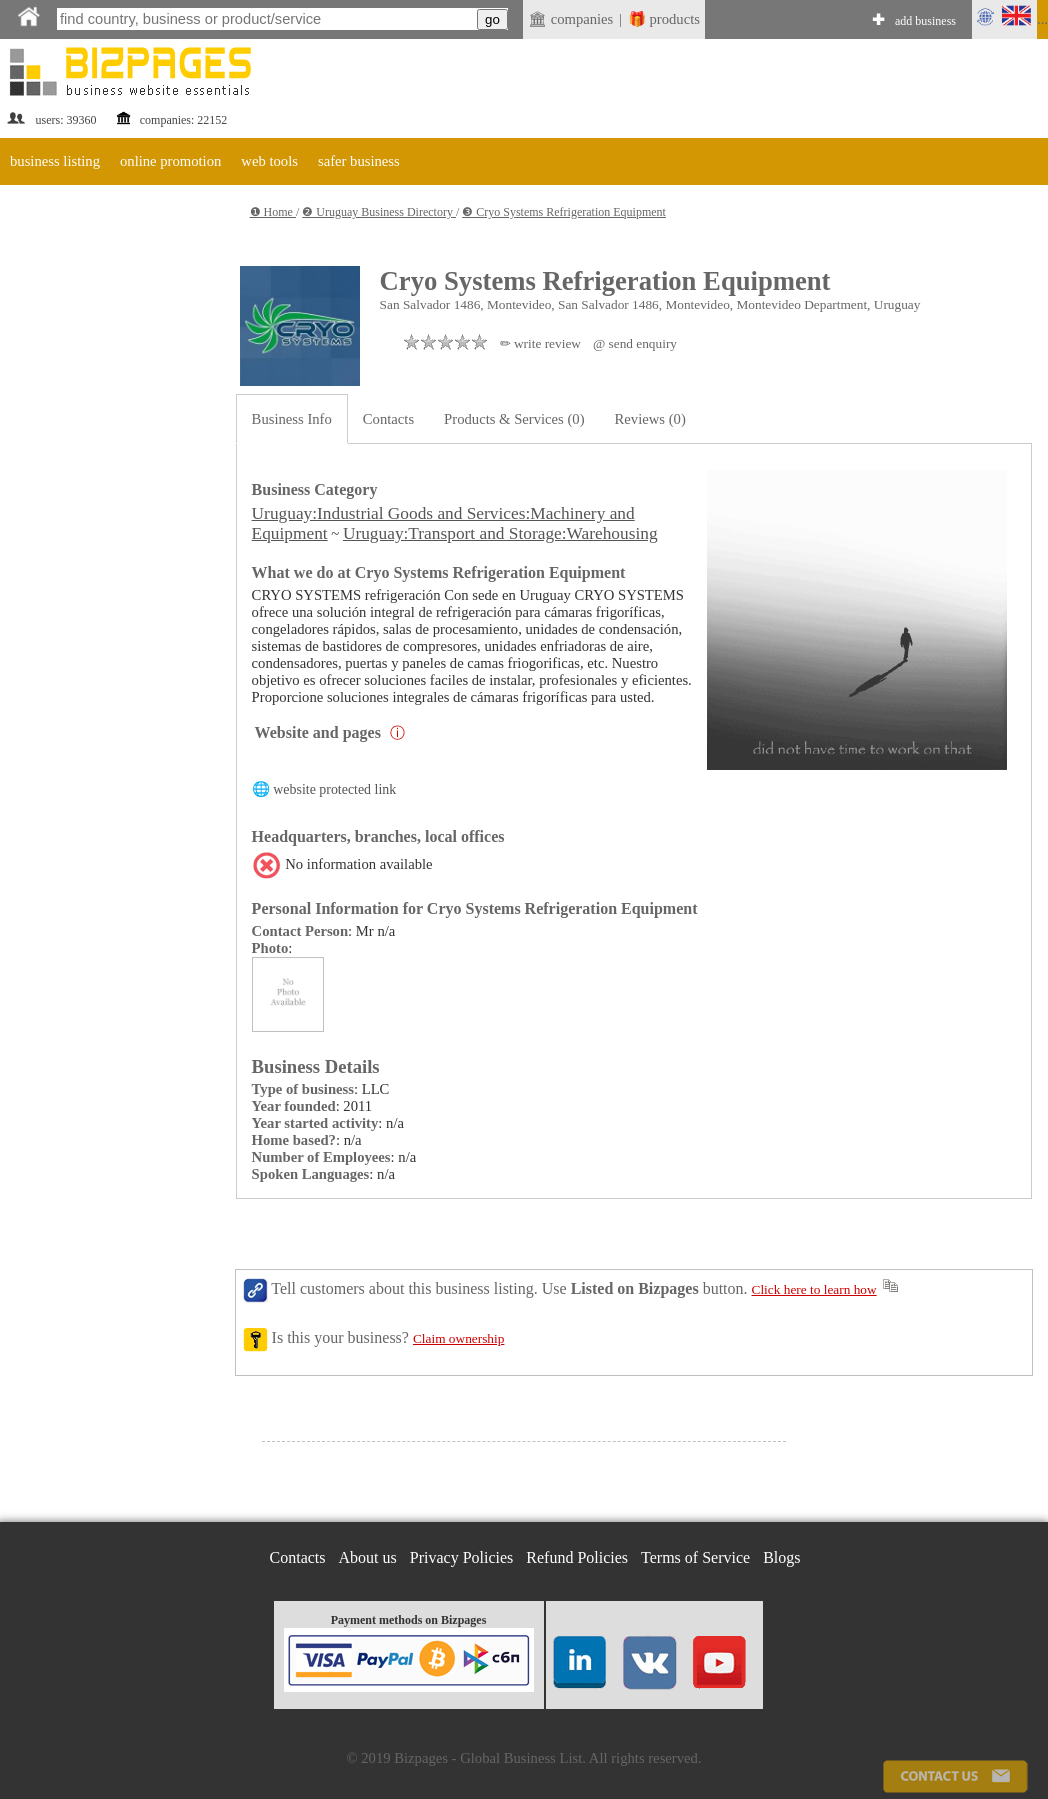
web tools (269, 161)
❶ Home (273, 212)
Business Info (292, 419)
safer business (359, 161)
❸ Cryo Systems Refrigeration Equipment (564, 212)
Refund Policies (577, 1557)
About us (368, 1557)
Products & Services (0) (514, 419)
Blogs (781, 1557)
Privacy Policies (462, 1557)
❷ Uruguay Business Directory (379, 212)
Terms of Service (695, 1557)
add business (925, 21)
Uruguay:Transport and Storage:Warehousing (500, 533)
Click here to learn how (814, 1289)
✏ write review (540, 343)
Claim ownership (458, 1338)
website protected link (334, 789)
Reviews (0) (650, 419)
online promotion (170, 161)
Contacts (388, 419)
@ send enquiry (635, 343)
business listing (55, 161)
